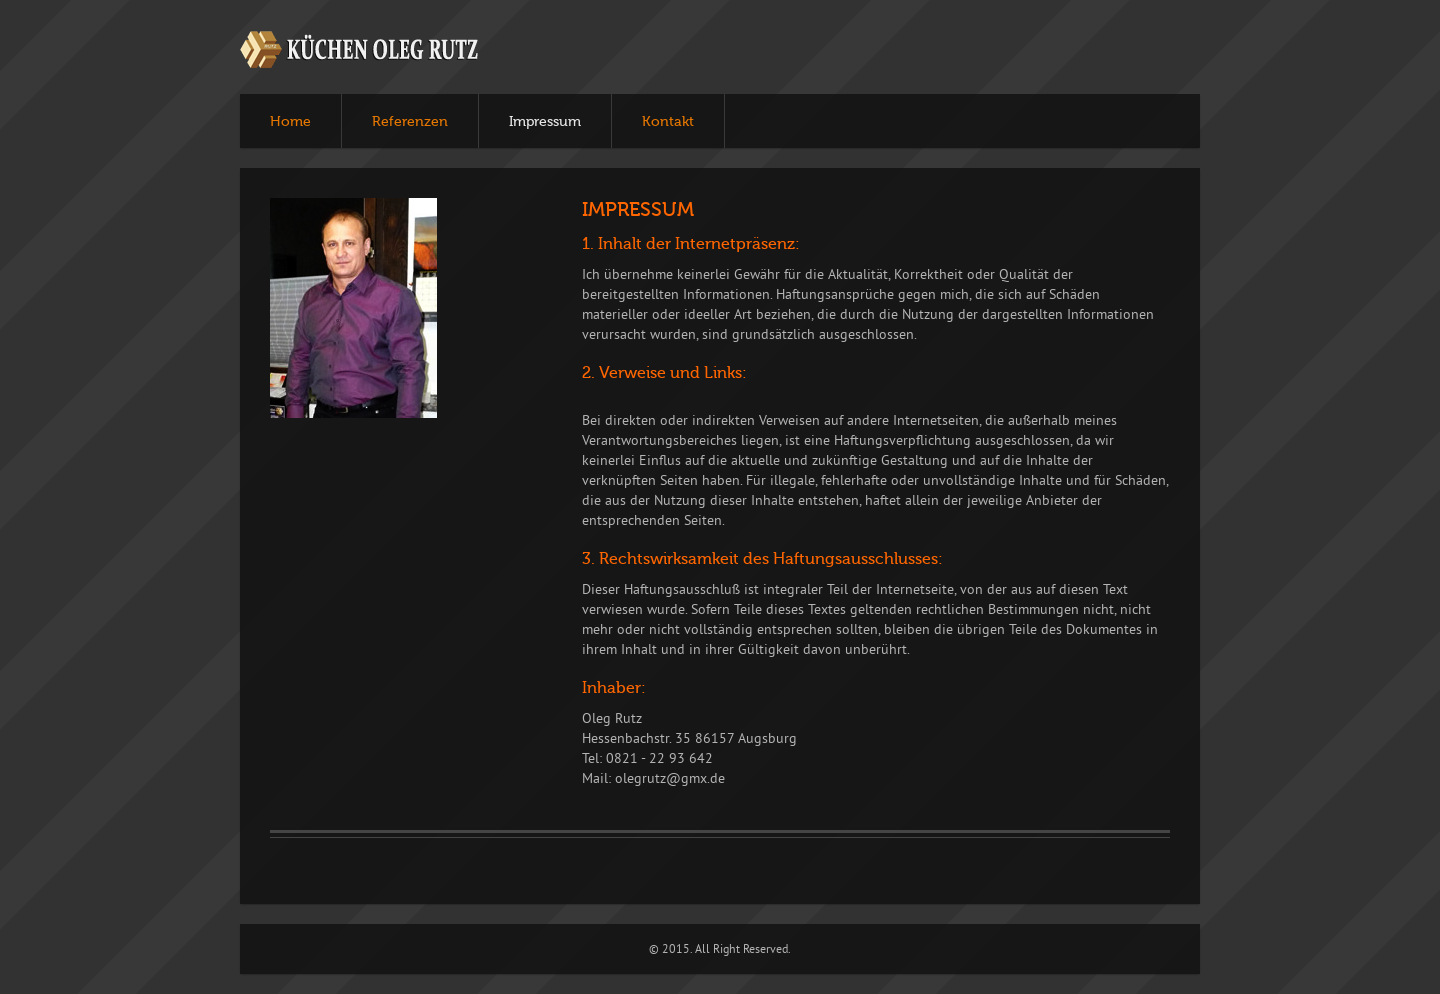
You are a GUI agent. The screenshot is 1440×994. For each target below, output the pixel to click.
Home (290, 122)
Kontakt (668, 122)
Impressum (545, 122)
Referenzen (410, 122)
